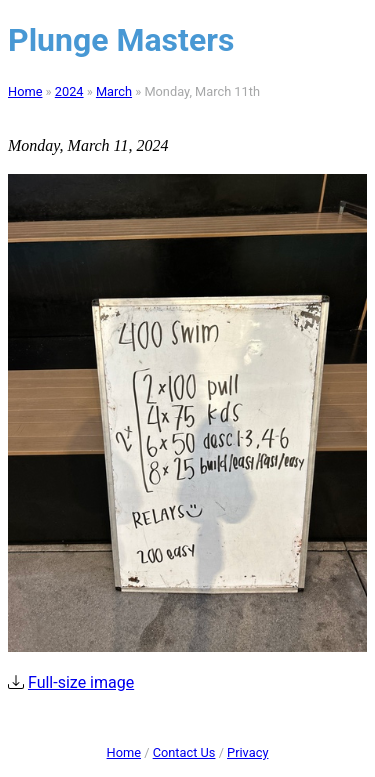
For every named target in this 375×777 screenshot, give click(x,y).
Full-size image (81, 682)
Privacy (247, 752)
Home (25, 91)
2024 (69, 91)
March (114, 91)
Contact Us (184, 752)
